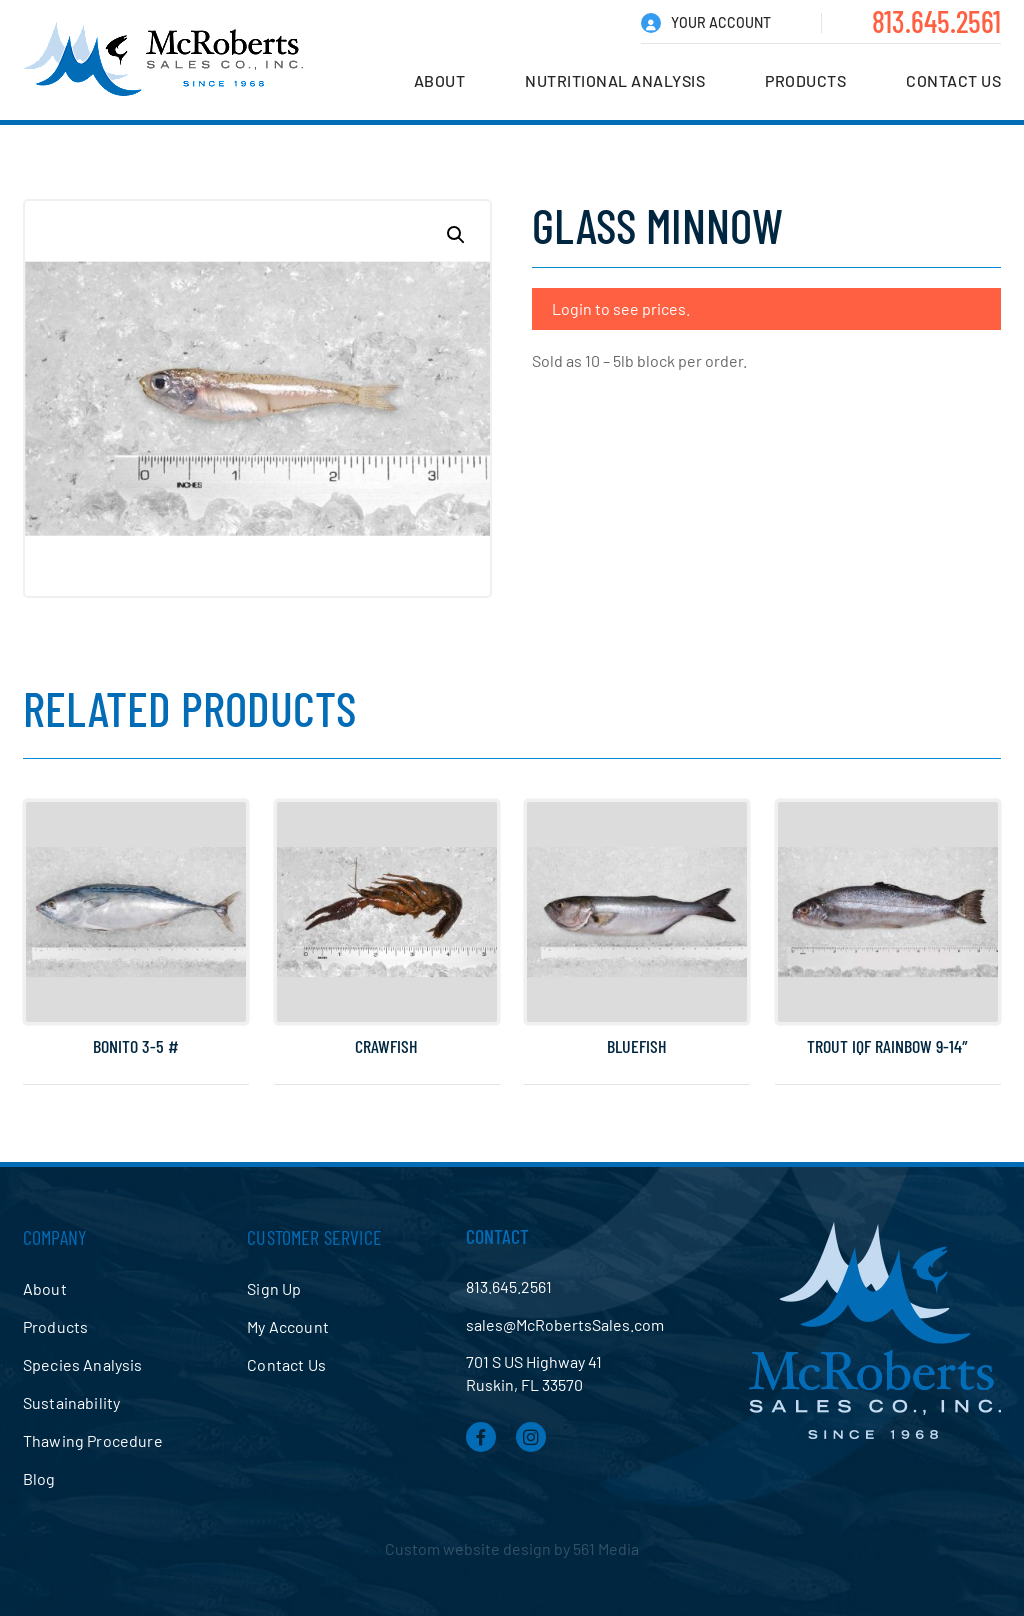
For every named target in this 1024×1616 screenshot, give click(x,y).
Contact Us (953, 80)
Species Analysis (83, 1364)
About (440, 80)
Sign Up (274, 1288)
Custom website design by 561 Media (512, 1548)
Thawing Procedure (93, 1440)
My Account (288, 1326)
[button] (456, 235)
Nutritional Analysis (615, 80)
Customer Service (314, 1237)
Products (805, 80)
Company (54, 1237)
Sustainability (71, 1402)
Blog (39, 1478)
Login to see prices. (621, 308)
